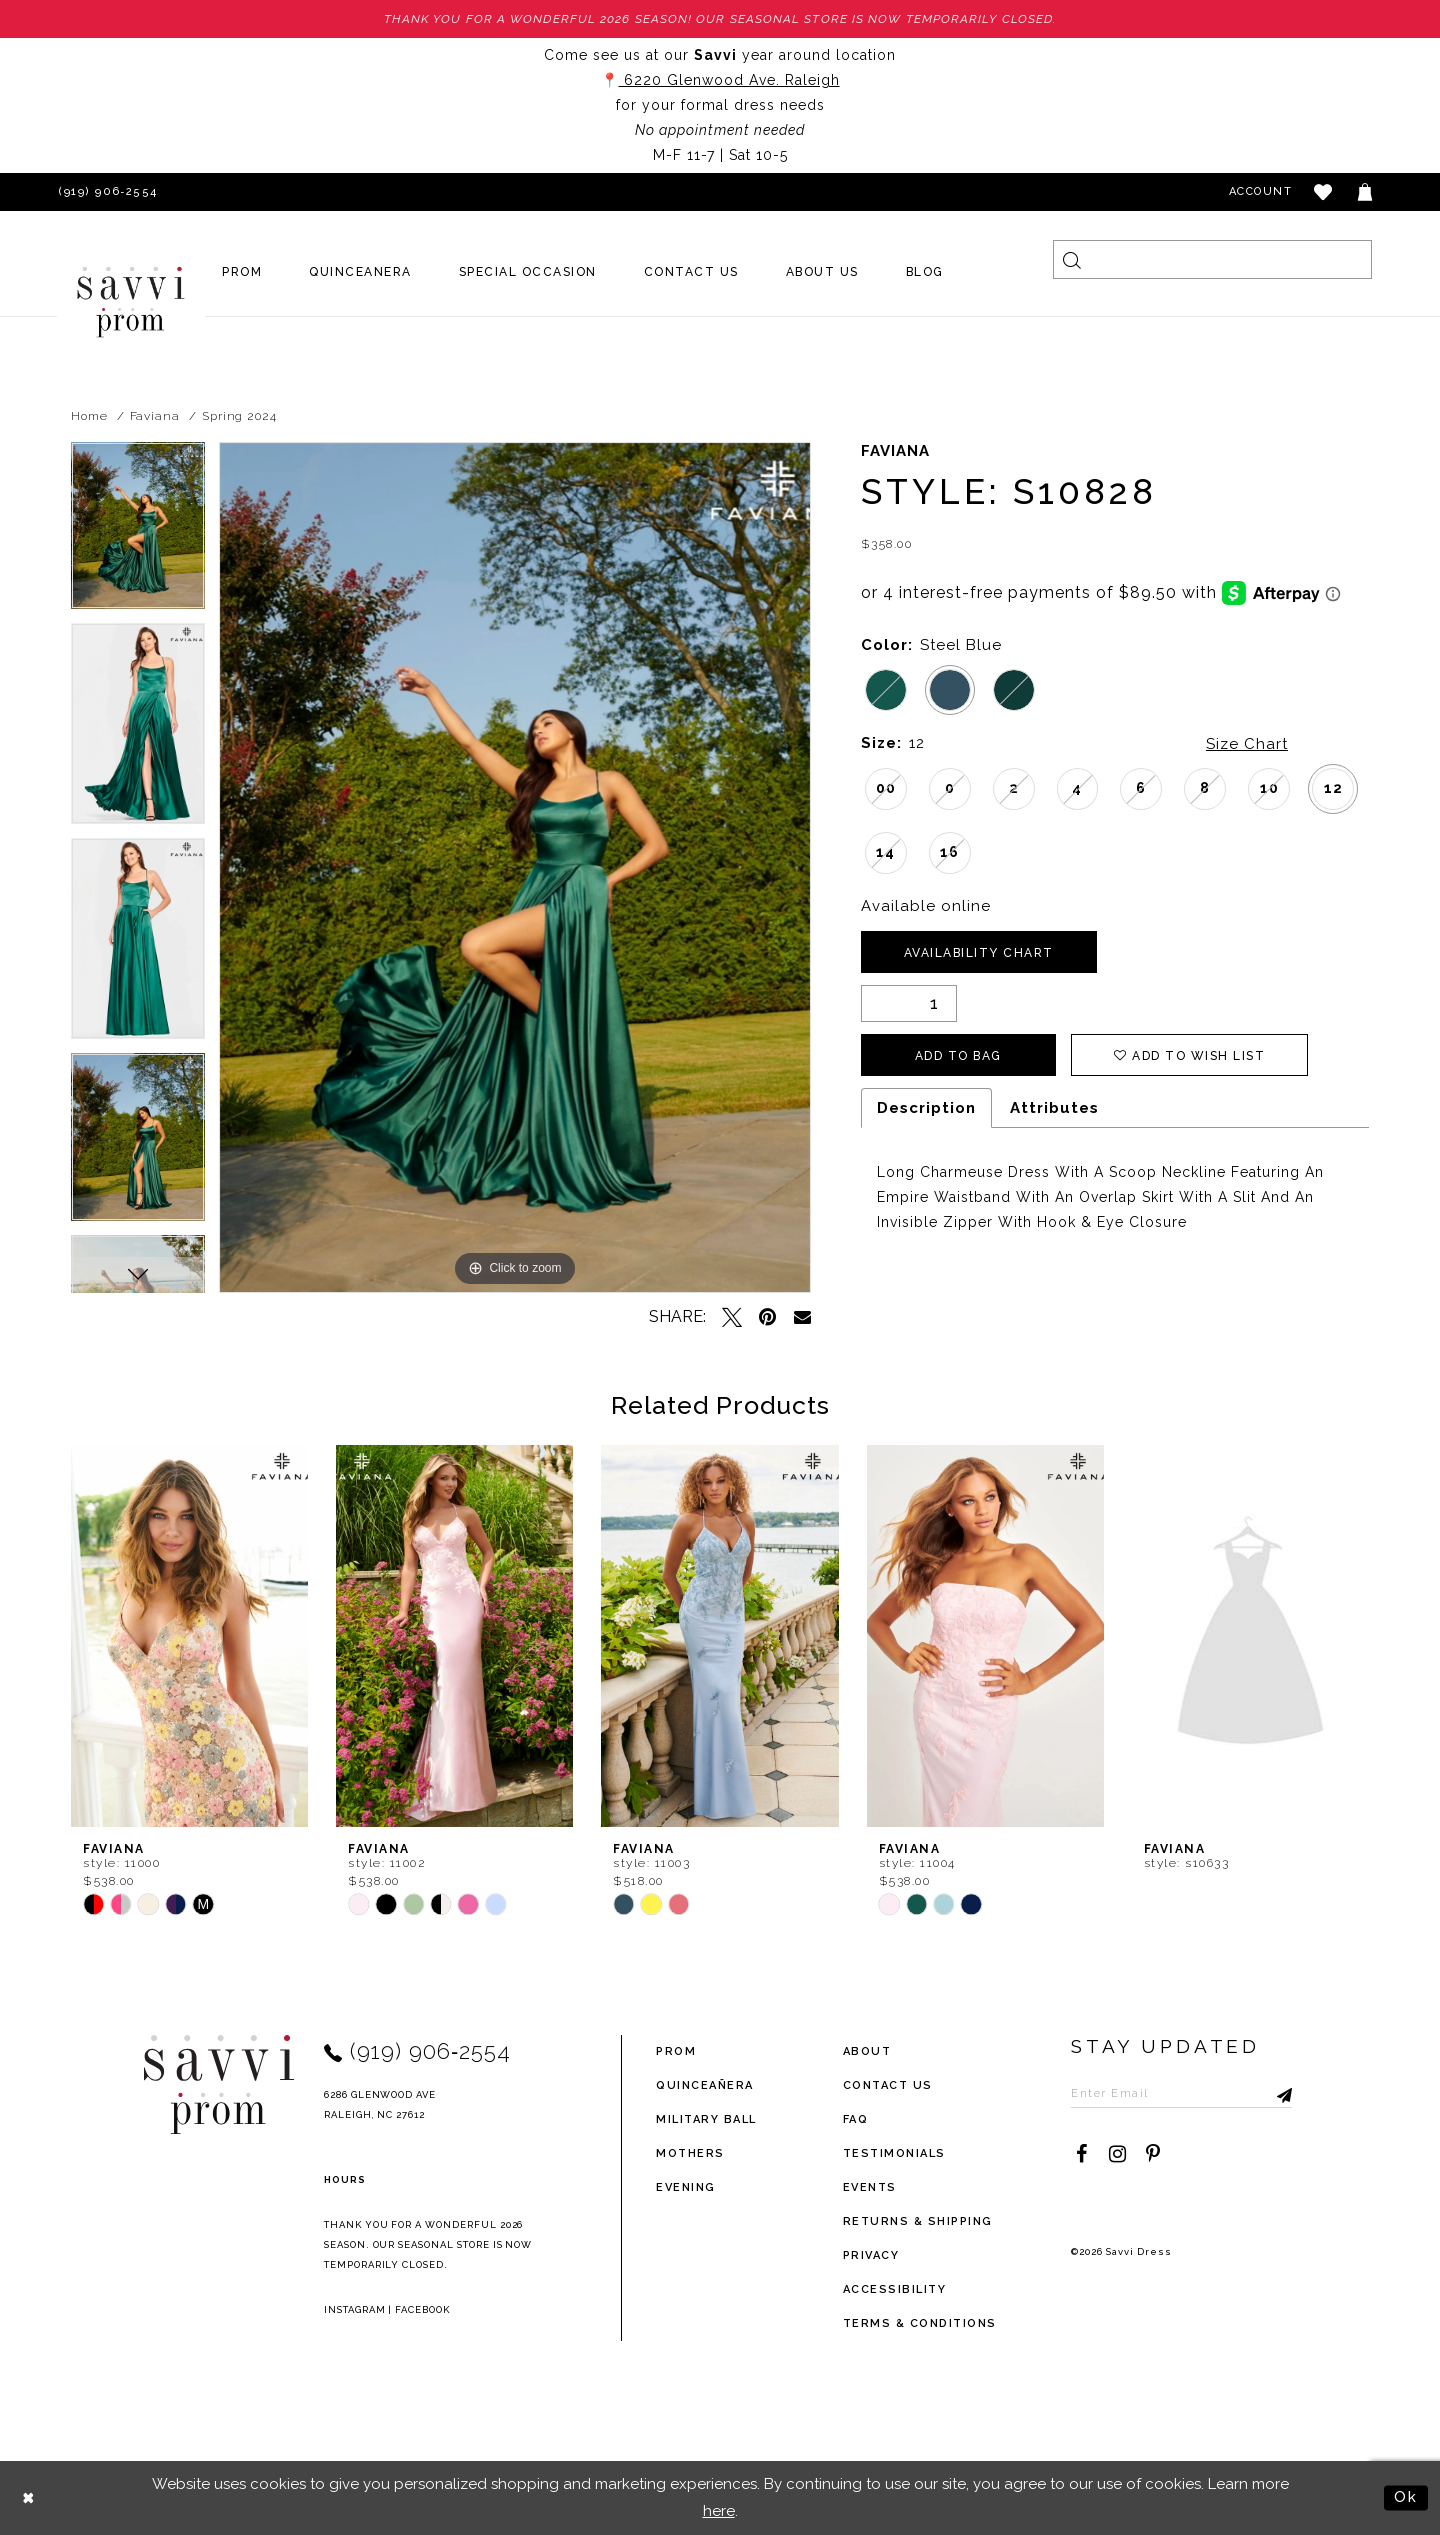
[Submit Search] (1072, 259)
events (870, 2187)
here (719, 2511)
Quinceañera (705, 2085)
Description (926, 1108)
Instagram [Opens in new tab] (355, 2309)
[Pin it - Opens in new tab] (768, 1317)
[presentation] (189, 1636)
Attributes (1054, 1108)
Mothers (690, 2153)
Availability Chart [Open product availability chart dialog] (979, 953)
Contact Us (888, 2085)
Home (89, 416)
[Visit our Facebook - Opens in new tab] (1081, 2154)
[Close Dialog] (29, 2497)
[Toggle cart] (1366, 192)
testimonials (894, 2153)
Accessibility (895, 2289)
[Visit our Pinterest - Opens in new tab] (1153, 2154)
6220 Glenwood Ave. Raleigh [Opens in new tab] (729, 80)
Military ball (706, 2119)
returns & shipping (918, 2221)
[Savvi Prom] (131, 302)
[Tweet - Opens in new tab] (732, 1317)
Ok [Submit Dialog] (1406, 2497)
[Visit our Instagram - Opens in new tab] (1117, 2154)
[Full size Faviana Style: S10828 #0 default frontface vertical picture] (515, 867)
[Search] (1212, 259)
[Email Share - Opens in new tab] (802, 1316)
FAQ (856, 2119)
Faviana (155, 416)
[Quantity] (909, 1003)
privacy (871, 2255)
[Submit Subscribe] (1277, 2093)
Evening (686, 2187)
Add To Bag (958, 1056)
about (867, 2051)
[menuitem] (242, 272)
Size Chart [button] (1247, 744)
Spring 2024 (239, 416)
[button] (1324, 192)
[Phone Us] (105, 192)
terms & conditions (920, 2323)
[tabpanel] (138, 533)
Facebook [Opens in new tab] (422, 2309)
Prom (676, 2051)
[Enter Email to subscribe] (1181, 2093)
